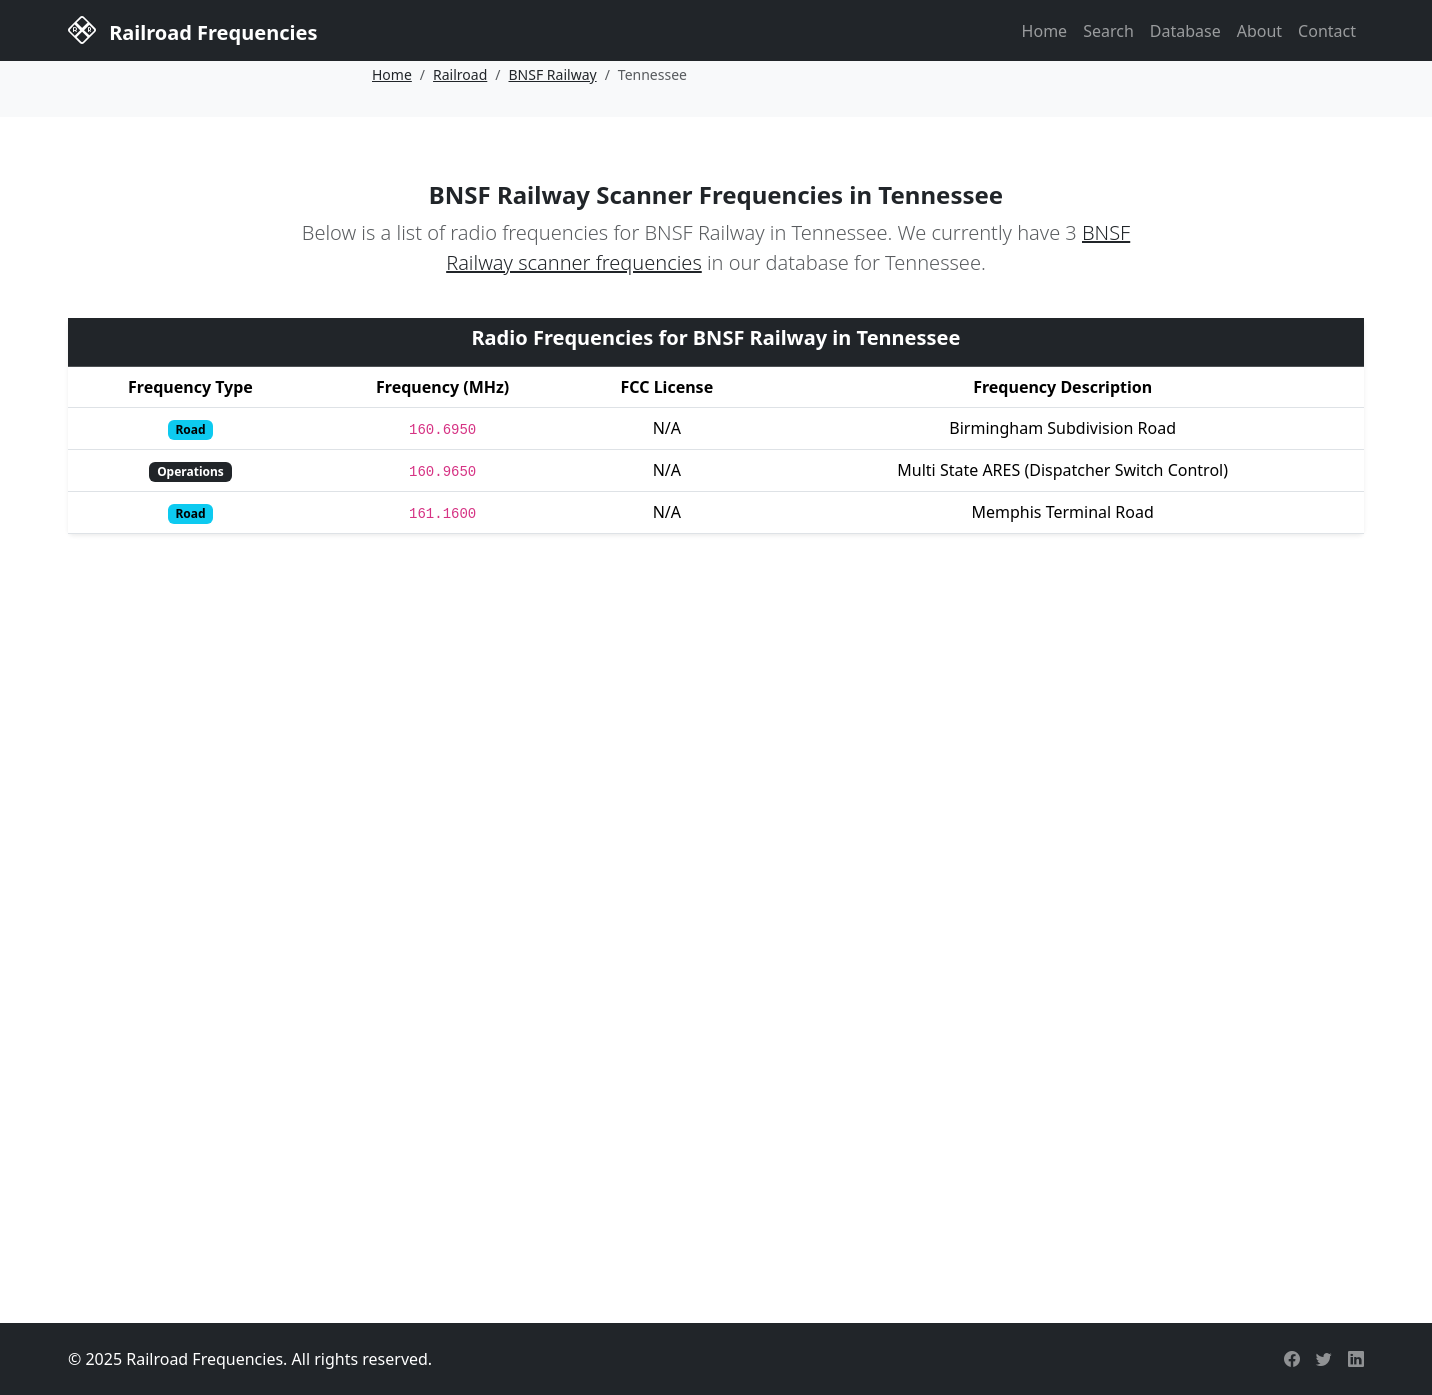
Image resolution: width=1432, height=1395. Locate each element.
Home (1045, 31)
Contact (1327, 31)
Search (1108, 31)
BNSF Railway (553, 74)
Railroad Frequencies (192, 29)
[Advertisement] (716, 1125)
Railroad (460, 74)
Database (1185, 31)
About (1259, 31)
